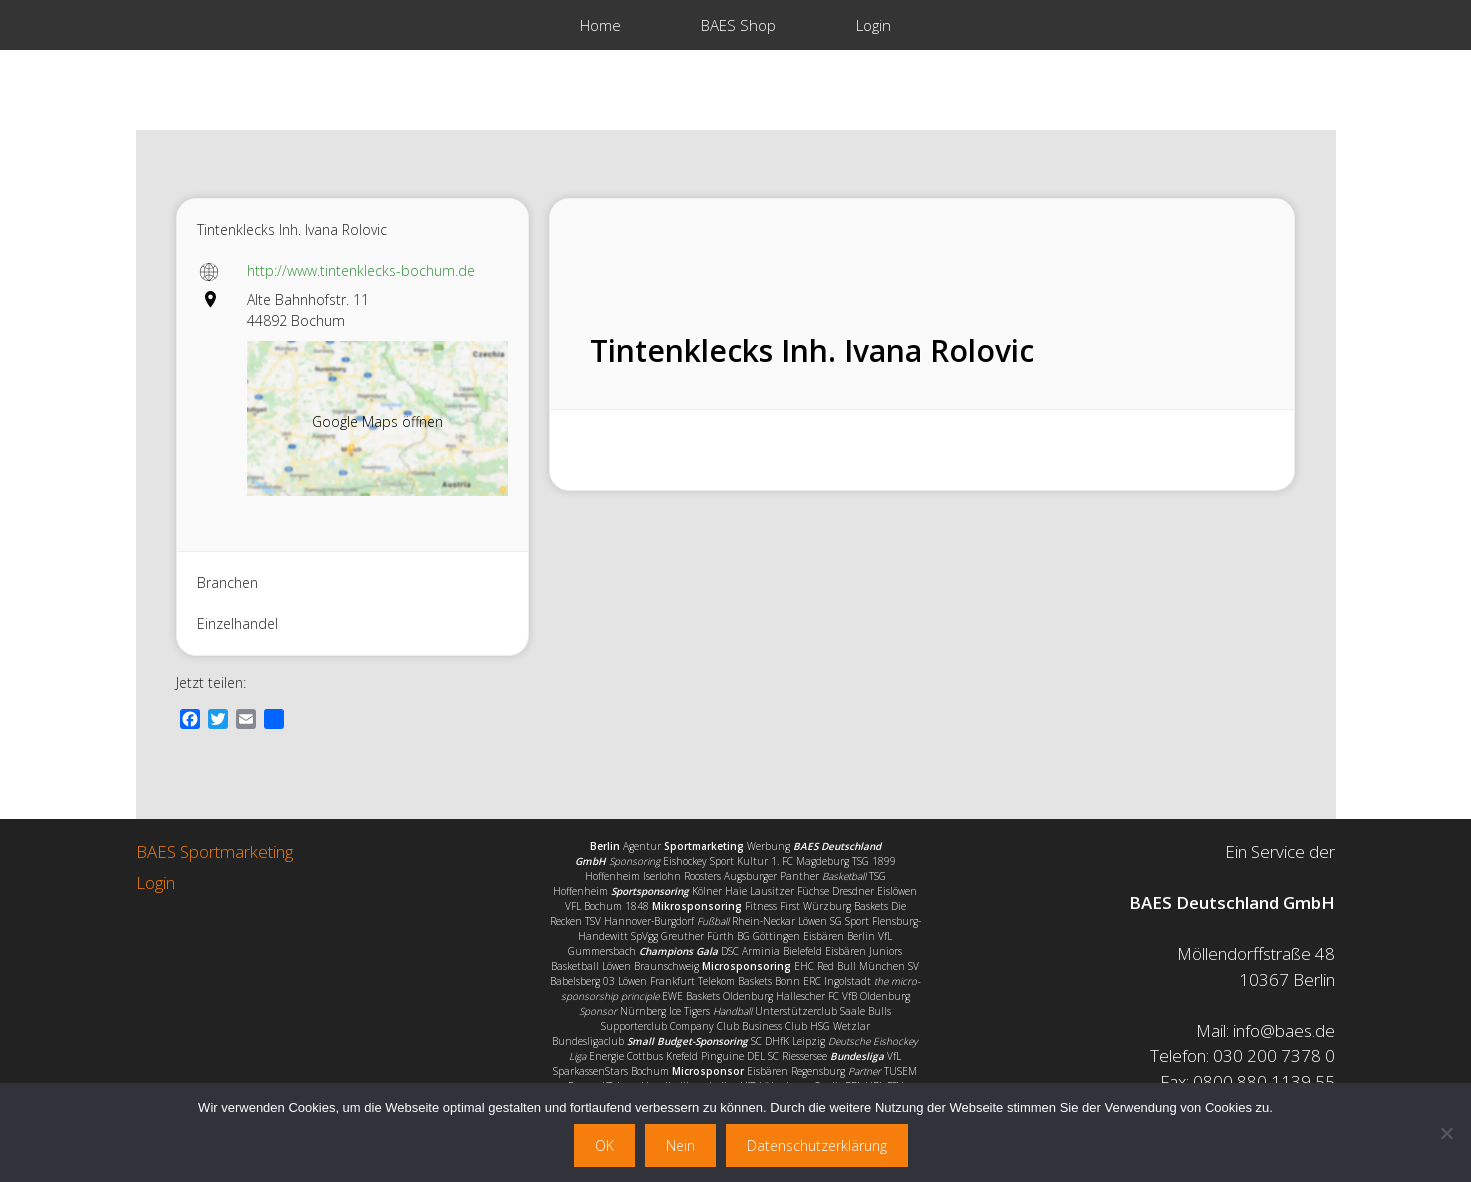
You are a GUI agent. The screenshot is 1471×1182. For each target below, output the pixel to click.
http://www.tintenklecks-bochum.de (361, 270)
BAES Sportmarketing (214, 851)
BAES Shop (738, 25)
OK (604, 1145)
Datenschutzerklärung (817, 1145)
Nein (680, 1145)
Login (873, 25)
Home (600, 25)
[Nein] (1446, 1133)
